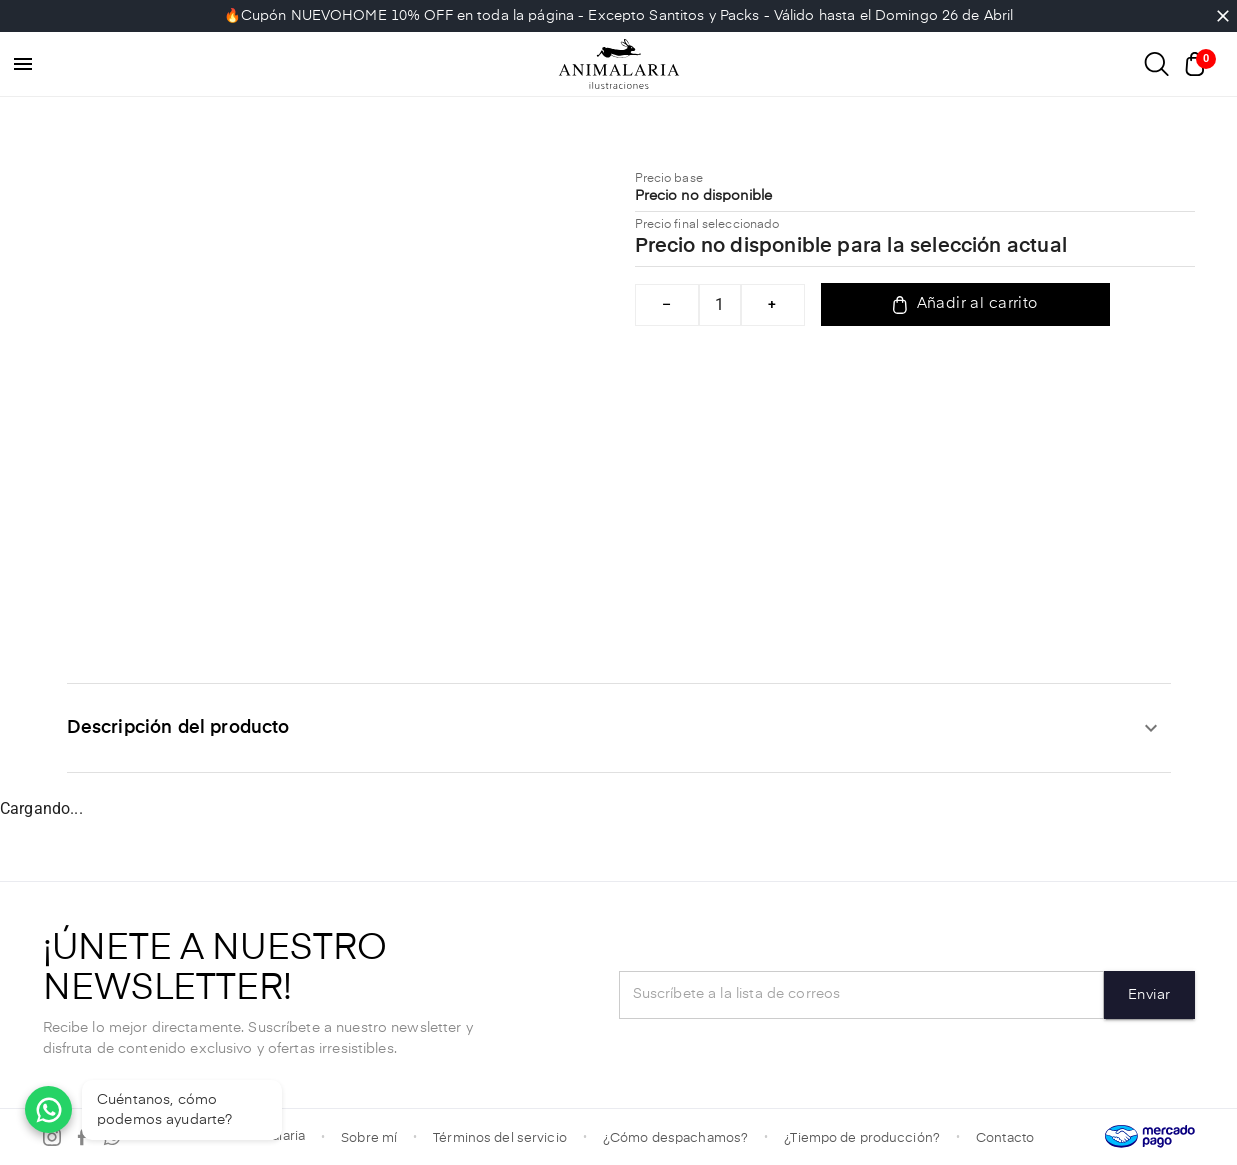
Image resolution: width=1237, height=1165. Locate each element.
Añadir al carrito (965, 305)
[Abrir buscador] (1156, 64)
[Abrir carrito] (1200, 64)
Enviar (1149, 995)
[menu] (23, 64)
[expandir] (1151, 728)
